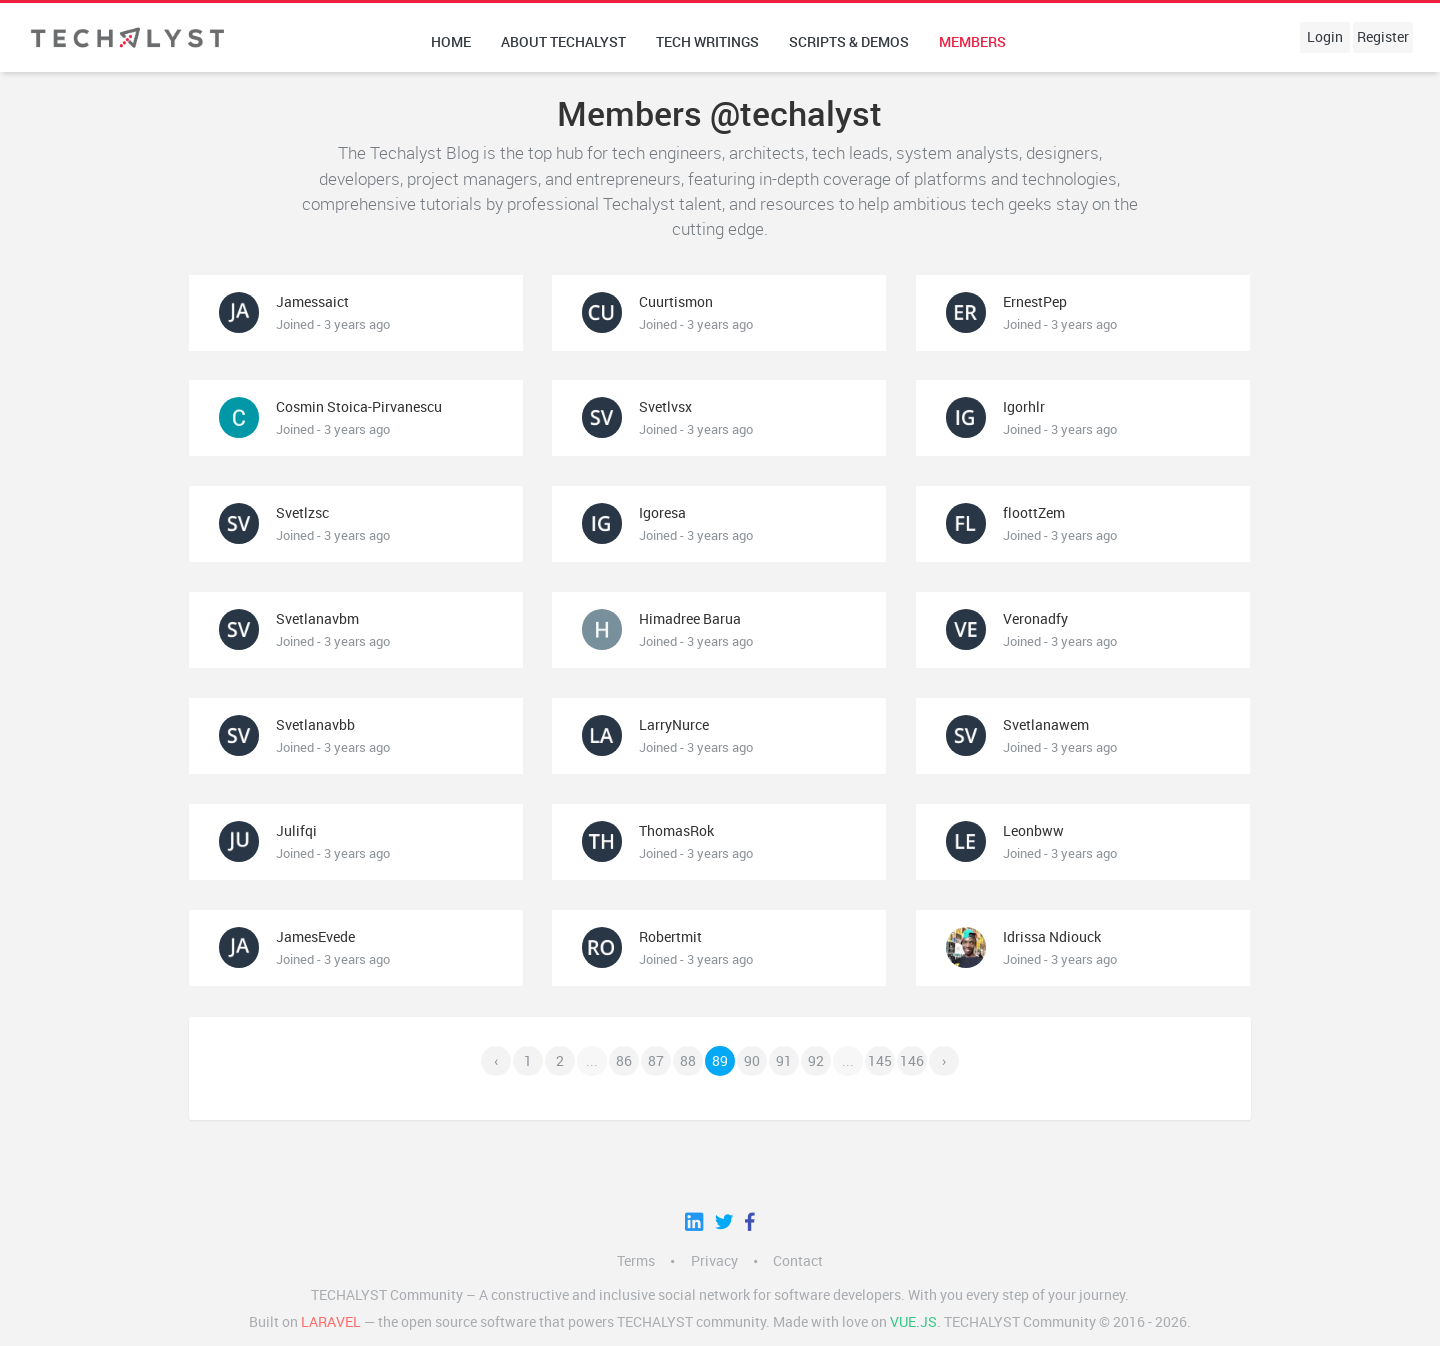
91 (784, 1061)
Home (451, 42)
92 (816, 1061)
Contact (798, 1261)
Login (1325, 37)
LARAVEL (331, 1322)
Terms (636, 1261)
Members (972, 42)
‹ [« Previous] (496, 1061)
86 (624, 1061)
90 (752, 1061)
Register (1383, 37)
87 (656, 1061)
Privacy (714, 1261)
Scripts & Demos (849, 42)
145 (880, 1061)
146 (912, 1061)
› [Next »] (944, 1061)
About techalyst (563, 42)
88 (688, 1061)
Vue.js (913, 1322)
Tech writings (707, 42)
